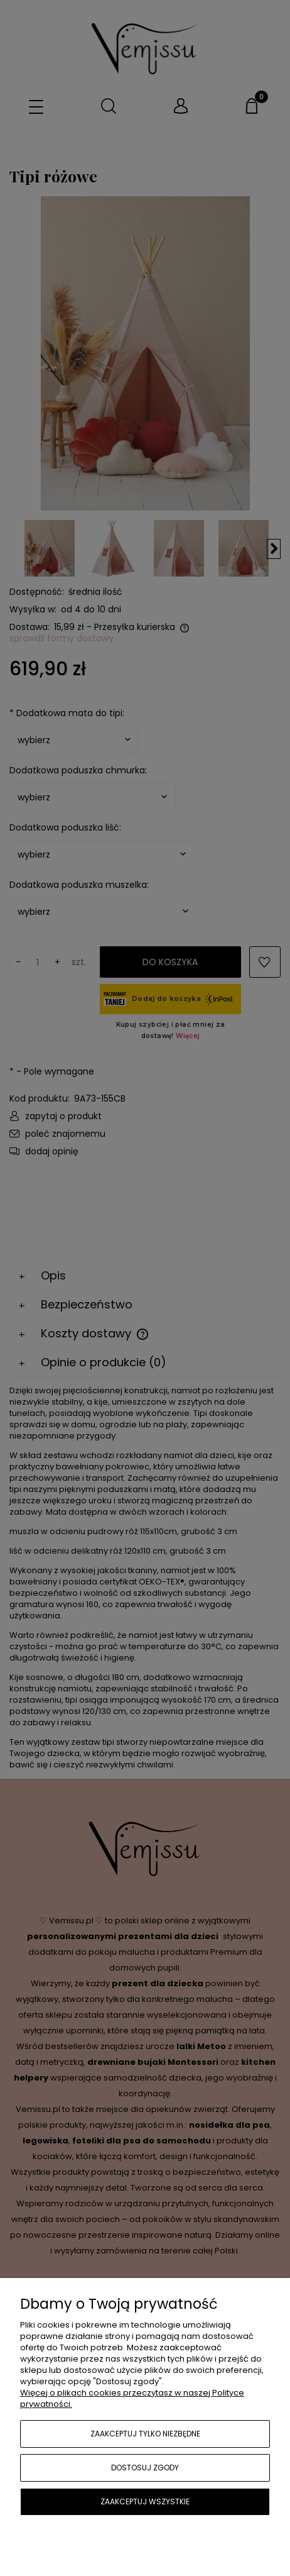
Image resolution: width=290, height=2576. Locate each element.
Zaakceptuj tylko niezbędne (145, 2433)
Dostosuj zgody (145, 2467)
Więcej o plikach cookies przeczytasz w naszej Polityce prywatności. (132, 2398)
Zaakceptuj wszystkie (145, 2501)
